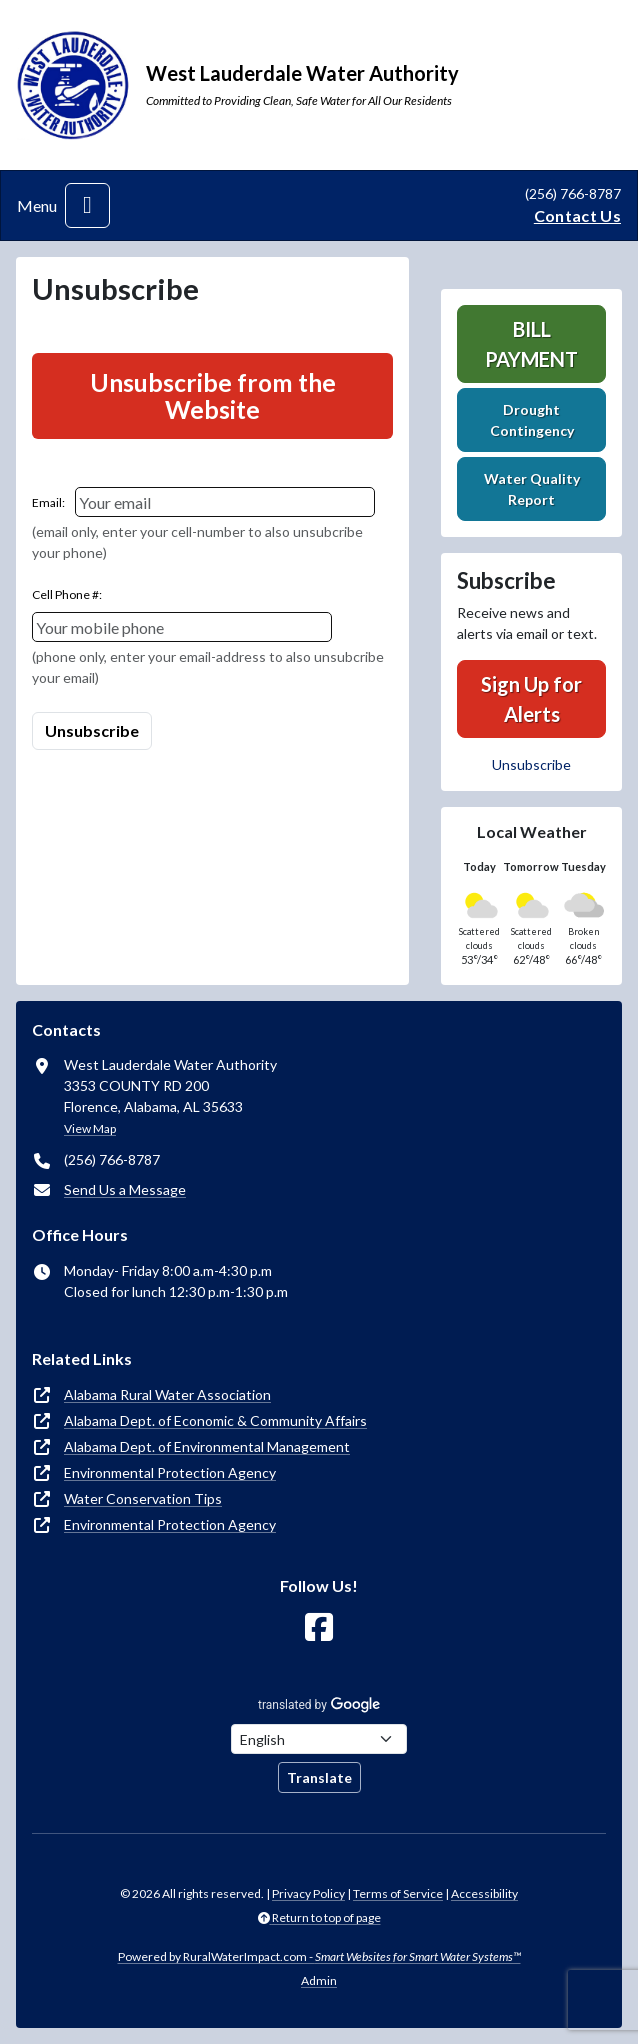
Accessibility (484, 1893)
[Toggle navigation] (87, 205)
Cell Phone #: (67, 594)
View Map (90, 1128)
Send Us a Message (125, 1189)
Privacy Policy (308, 1893)
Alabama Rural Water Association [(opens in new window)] (167, 1394)
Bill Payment (531, 344)
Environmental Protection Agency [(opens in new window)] (170, 1472)
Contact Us (577, 215)
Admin (319, 1980)
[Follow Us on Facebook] (319, 1627)
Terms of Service (398, 1893)
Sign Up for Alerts (531, 699)
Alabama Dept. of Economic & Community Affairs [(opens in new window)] (215, 1420)
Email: (48, 502)
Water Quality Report (532, 489)
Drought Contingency (532, 420)
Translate (319, 1777)
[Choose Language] (319, 1739)
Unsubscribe (531, 764)
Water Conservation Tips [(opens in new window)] (143, 1498)
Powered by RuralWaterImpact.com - (319, 1956)
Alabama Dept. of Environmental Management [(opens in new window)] (207, 1446)
